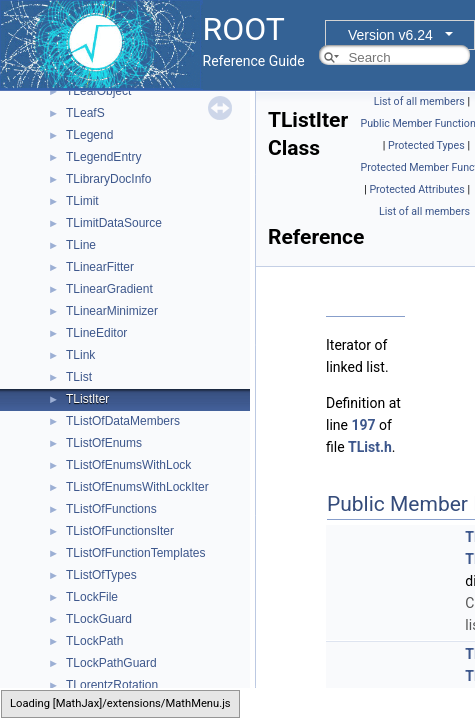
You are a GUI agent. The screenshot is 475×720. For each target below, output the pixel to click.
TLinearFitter (100, 267)
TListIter (87, 399)
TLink (80, 355)
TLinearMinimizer (112, 311)
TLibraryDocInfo (108, 179)
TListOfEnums (104, 443)
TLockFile (92, 597)
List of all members (419, 101)
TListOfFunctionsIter (120, 531)
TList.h (370, 447)
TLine (81, 245)
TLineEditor (96, 333)
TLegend (89, 135)
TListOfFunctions (111, 509)
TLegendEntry (103, 157)
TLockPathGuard (111, 663)
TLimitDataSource (114, 223)
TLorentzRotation (112, 685)
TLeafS (85, 113)
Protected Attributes (416, 189)
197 (363, 425)
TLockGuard (99, 619)
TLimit (82, 201)
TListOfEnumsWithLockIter (137, 487)
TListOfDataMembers (123, 421)
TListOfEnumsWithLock (128, 465)
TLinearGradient (109, 289)
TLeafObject (98, 91)
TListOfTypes (101, 575)
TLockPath (94, 641)
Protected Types (426, 145)
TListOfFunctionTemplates (135, 553)
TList (79, 377)
